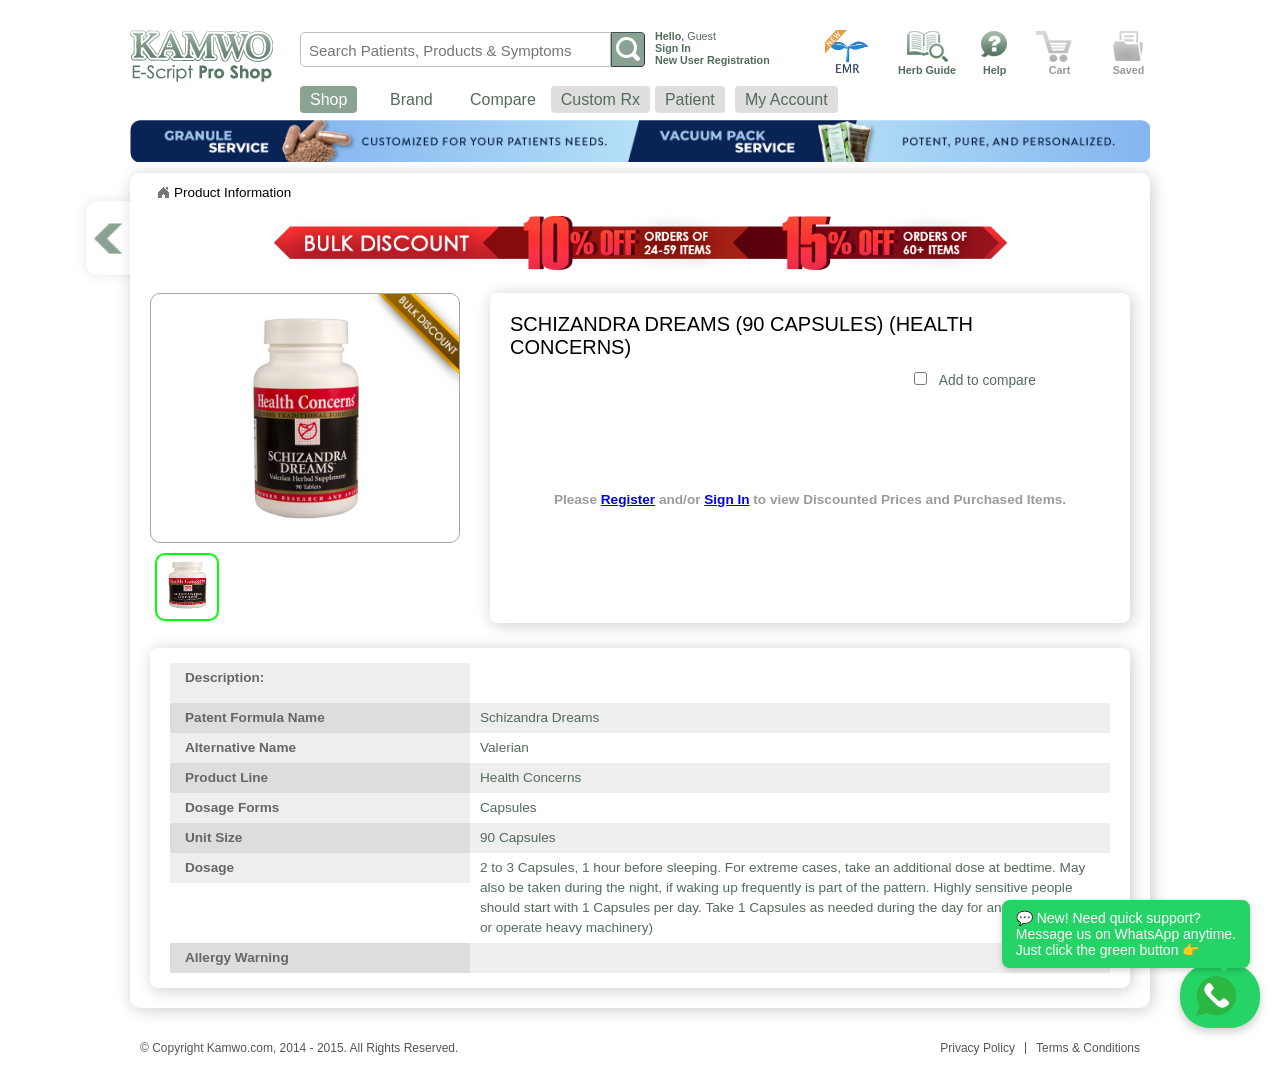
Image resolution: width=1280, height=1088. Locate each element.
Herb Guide (927, 70)
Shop (328, 99)
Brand (411, 99)
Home (163, 193)
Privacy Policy (977, 1048)
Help (994, 70)
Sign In (726, 499)
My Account (786, 99)
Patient (690, 99)
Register (628, 499)
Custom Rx (600, 99)
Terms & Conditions (1088, 1048)
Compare (503, 99)
